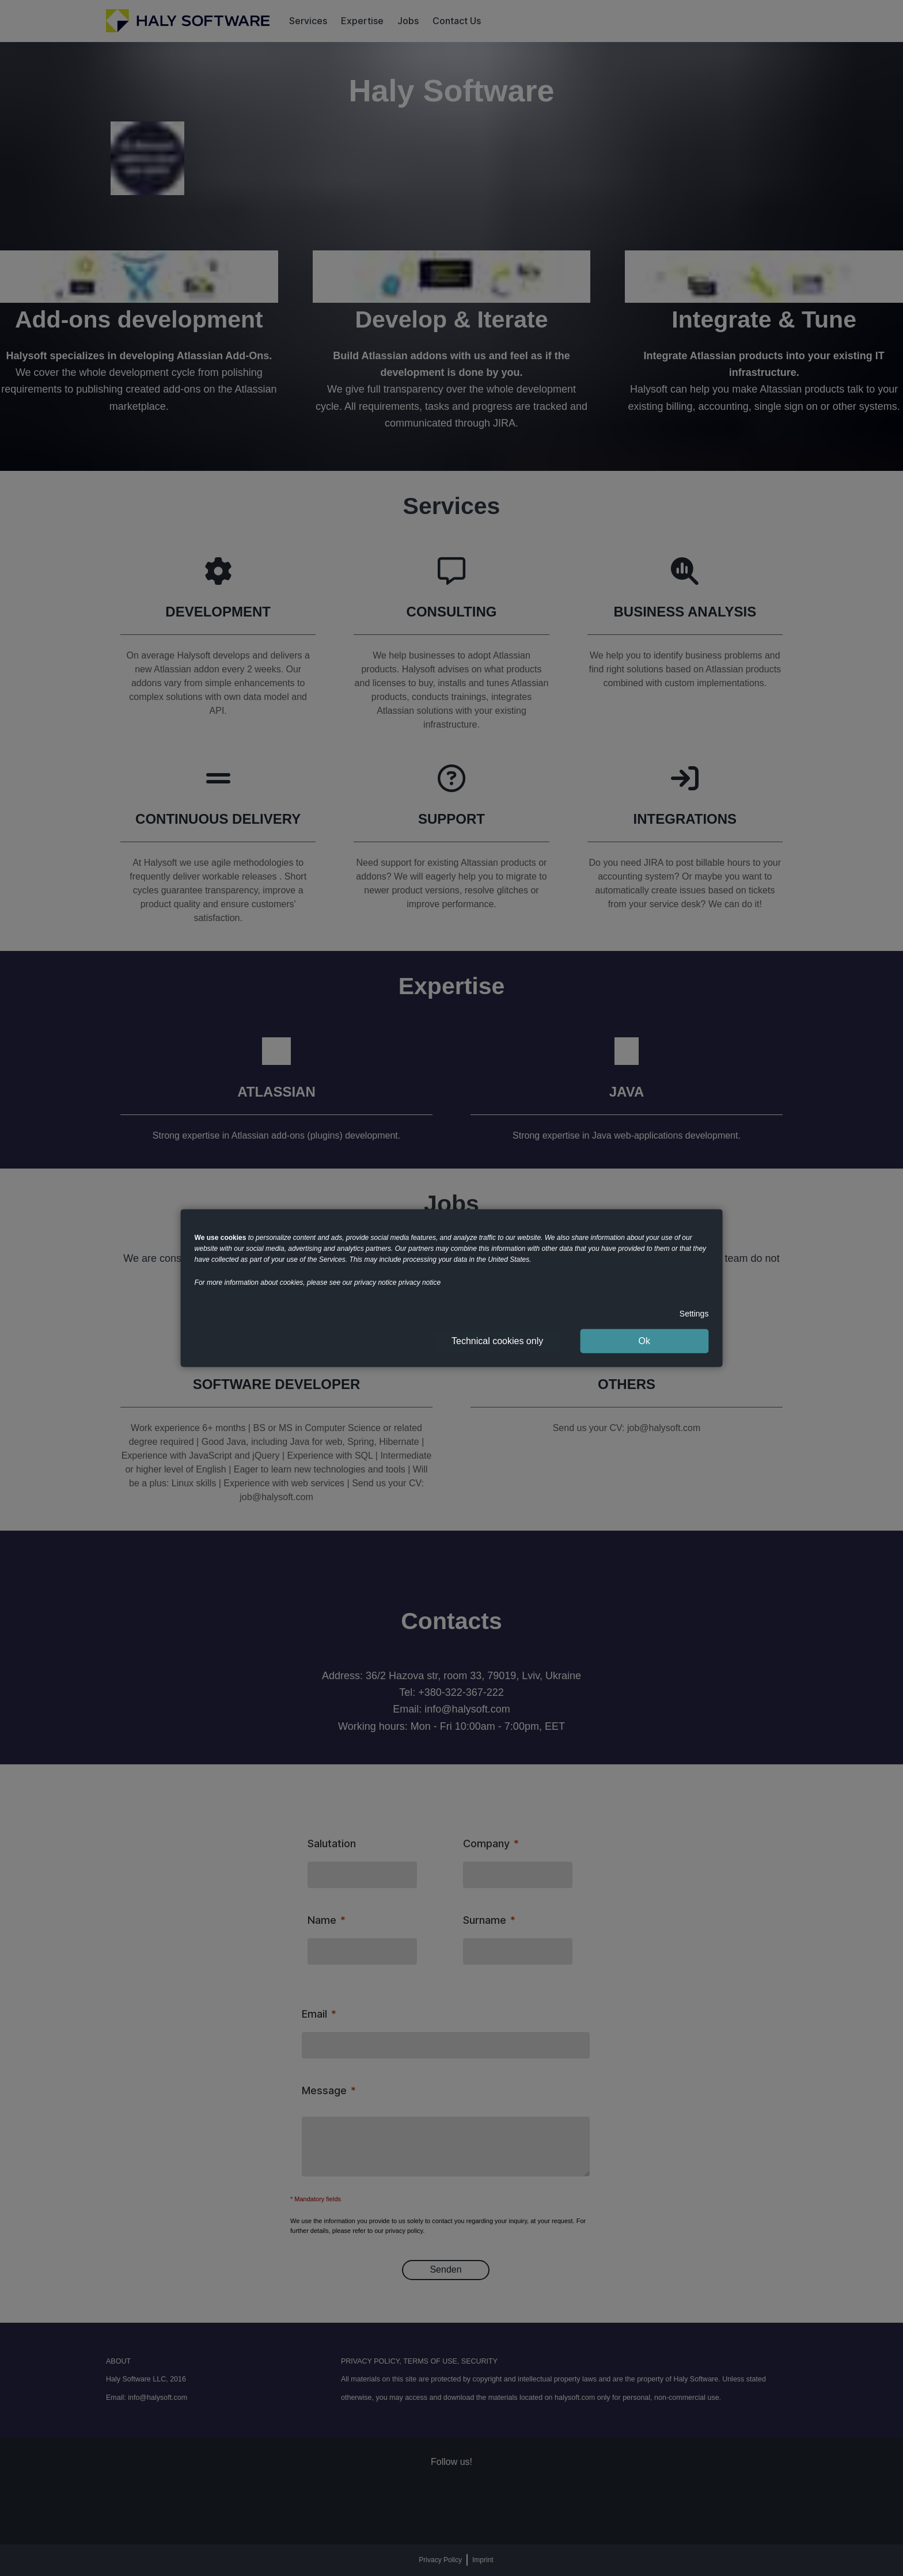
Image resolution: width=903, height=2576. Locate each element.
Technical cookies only (497, 1341)
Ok (644, 1341)
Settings (694, 1313)
